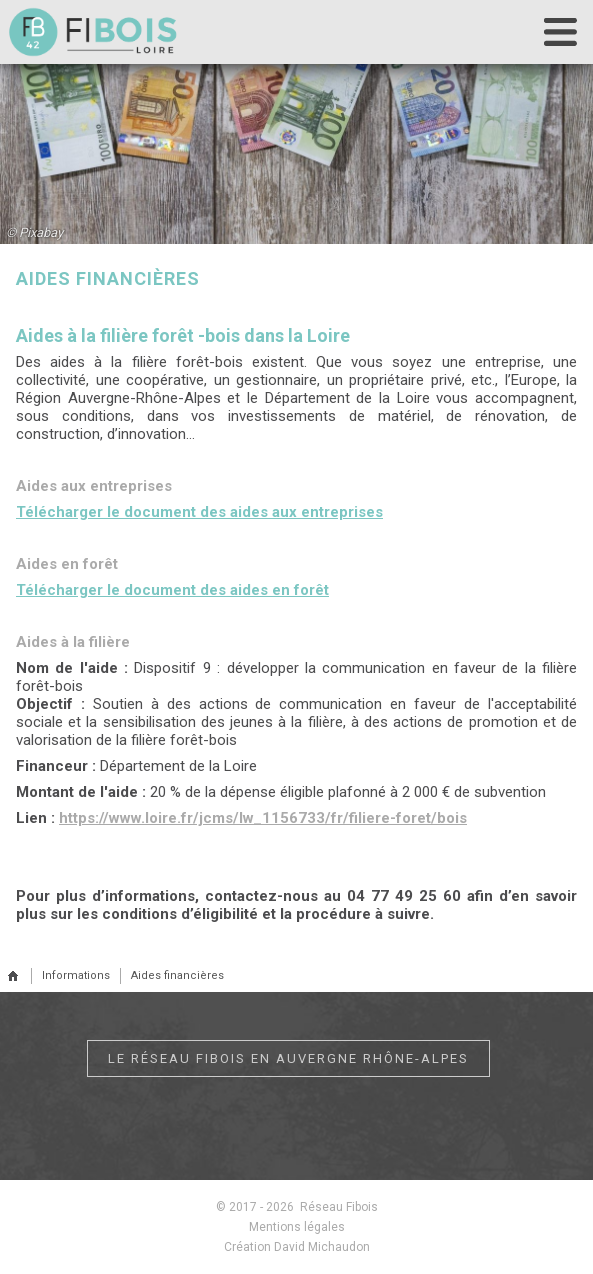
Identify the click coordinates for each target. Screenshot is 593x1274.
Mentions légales (297, 1227)
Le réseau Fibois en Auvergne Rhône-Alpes (288, 1058)
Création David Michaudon (297, 1247)
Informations (76, 975)
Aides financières (177, 975)
